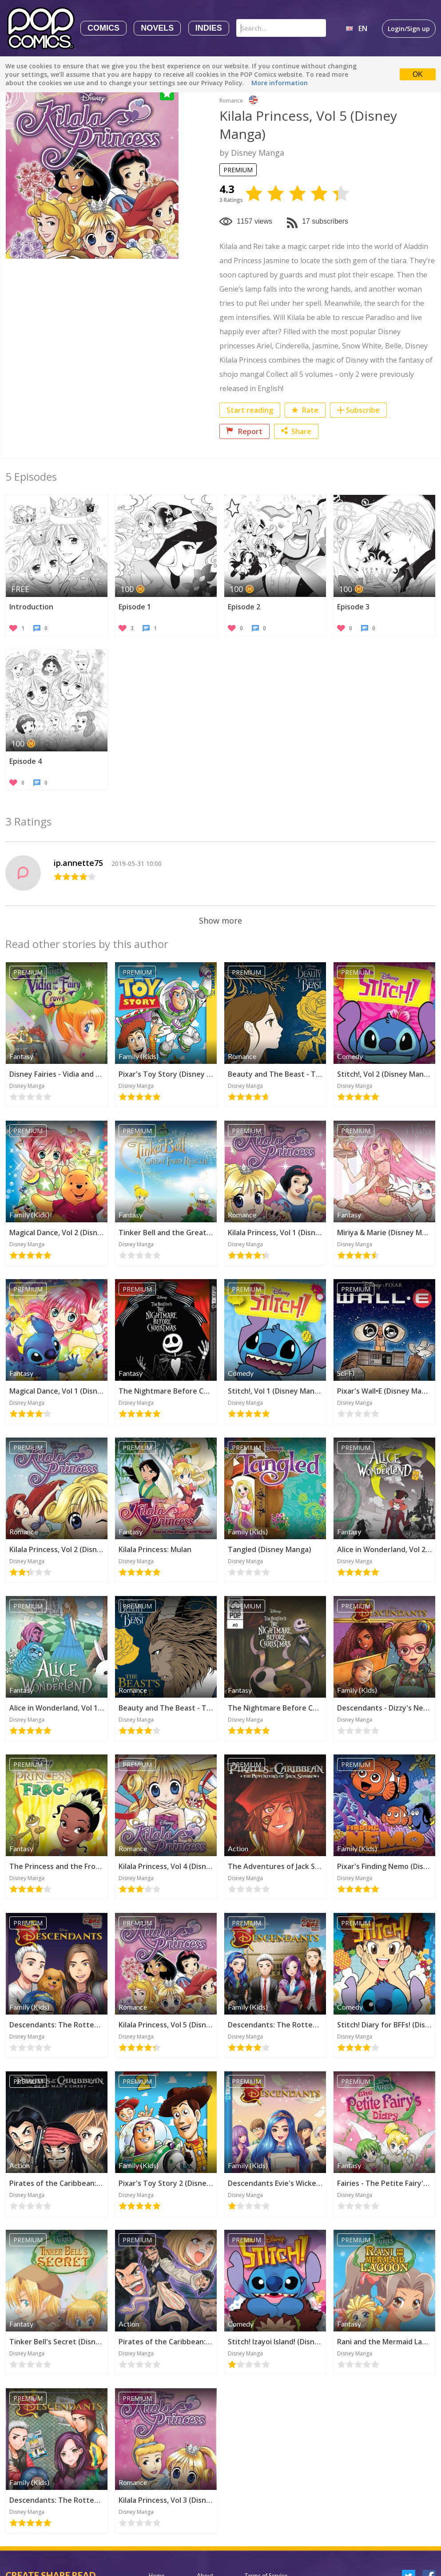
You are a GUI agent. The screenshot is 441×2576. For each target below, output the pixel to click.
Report (244, 431)
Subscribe (363, 410)
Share (296, 431)
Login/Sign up (409, 28)
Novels (157, 28)
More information (279, 83)
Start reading (249, 410)
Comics (103, 28)
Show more (220, 920)
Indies (208, 28)
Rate (305, 410)
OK (418, 74)
